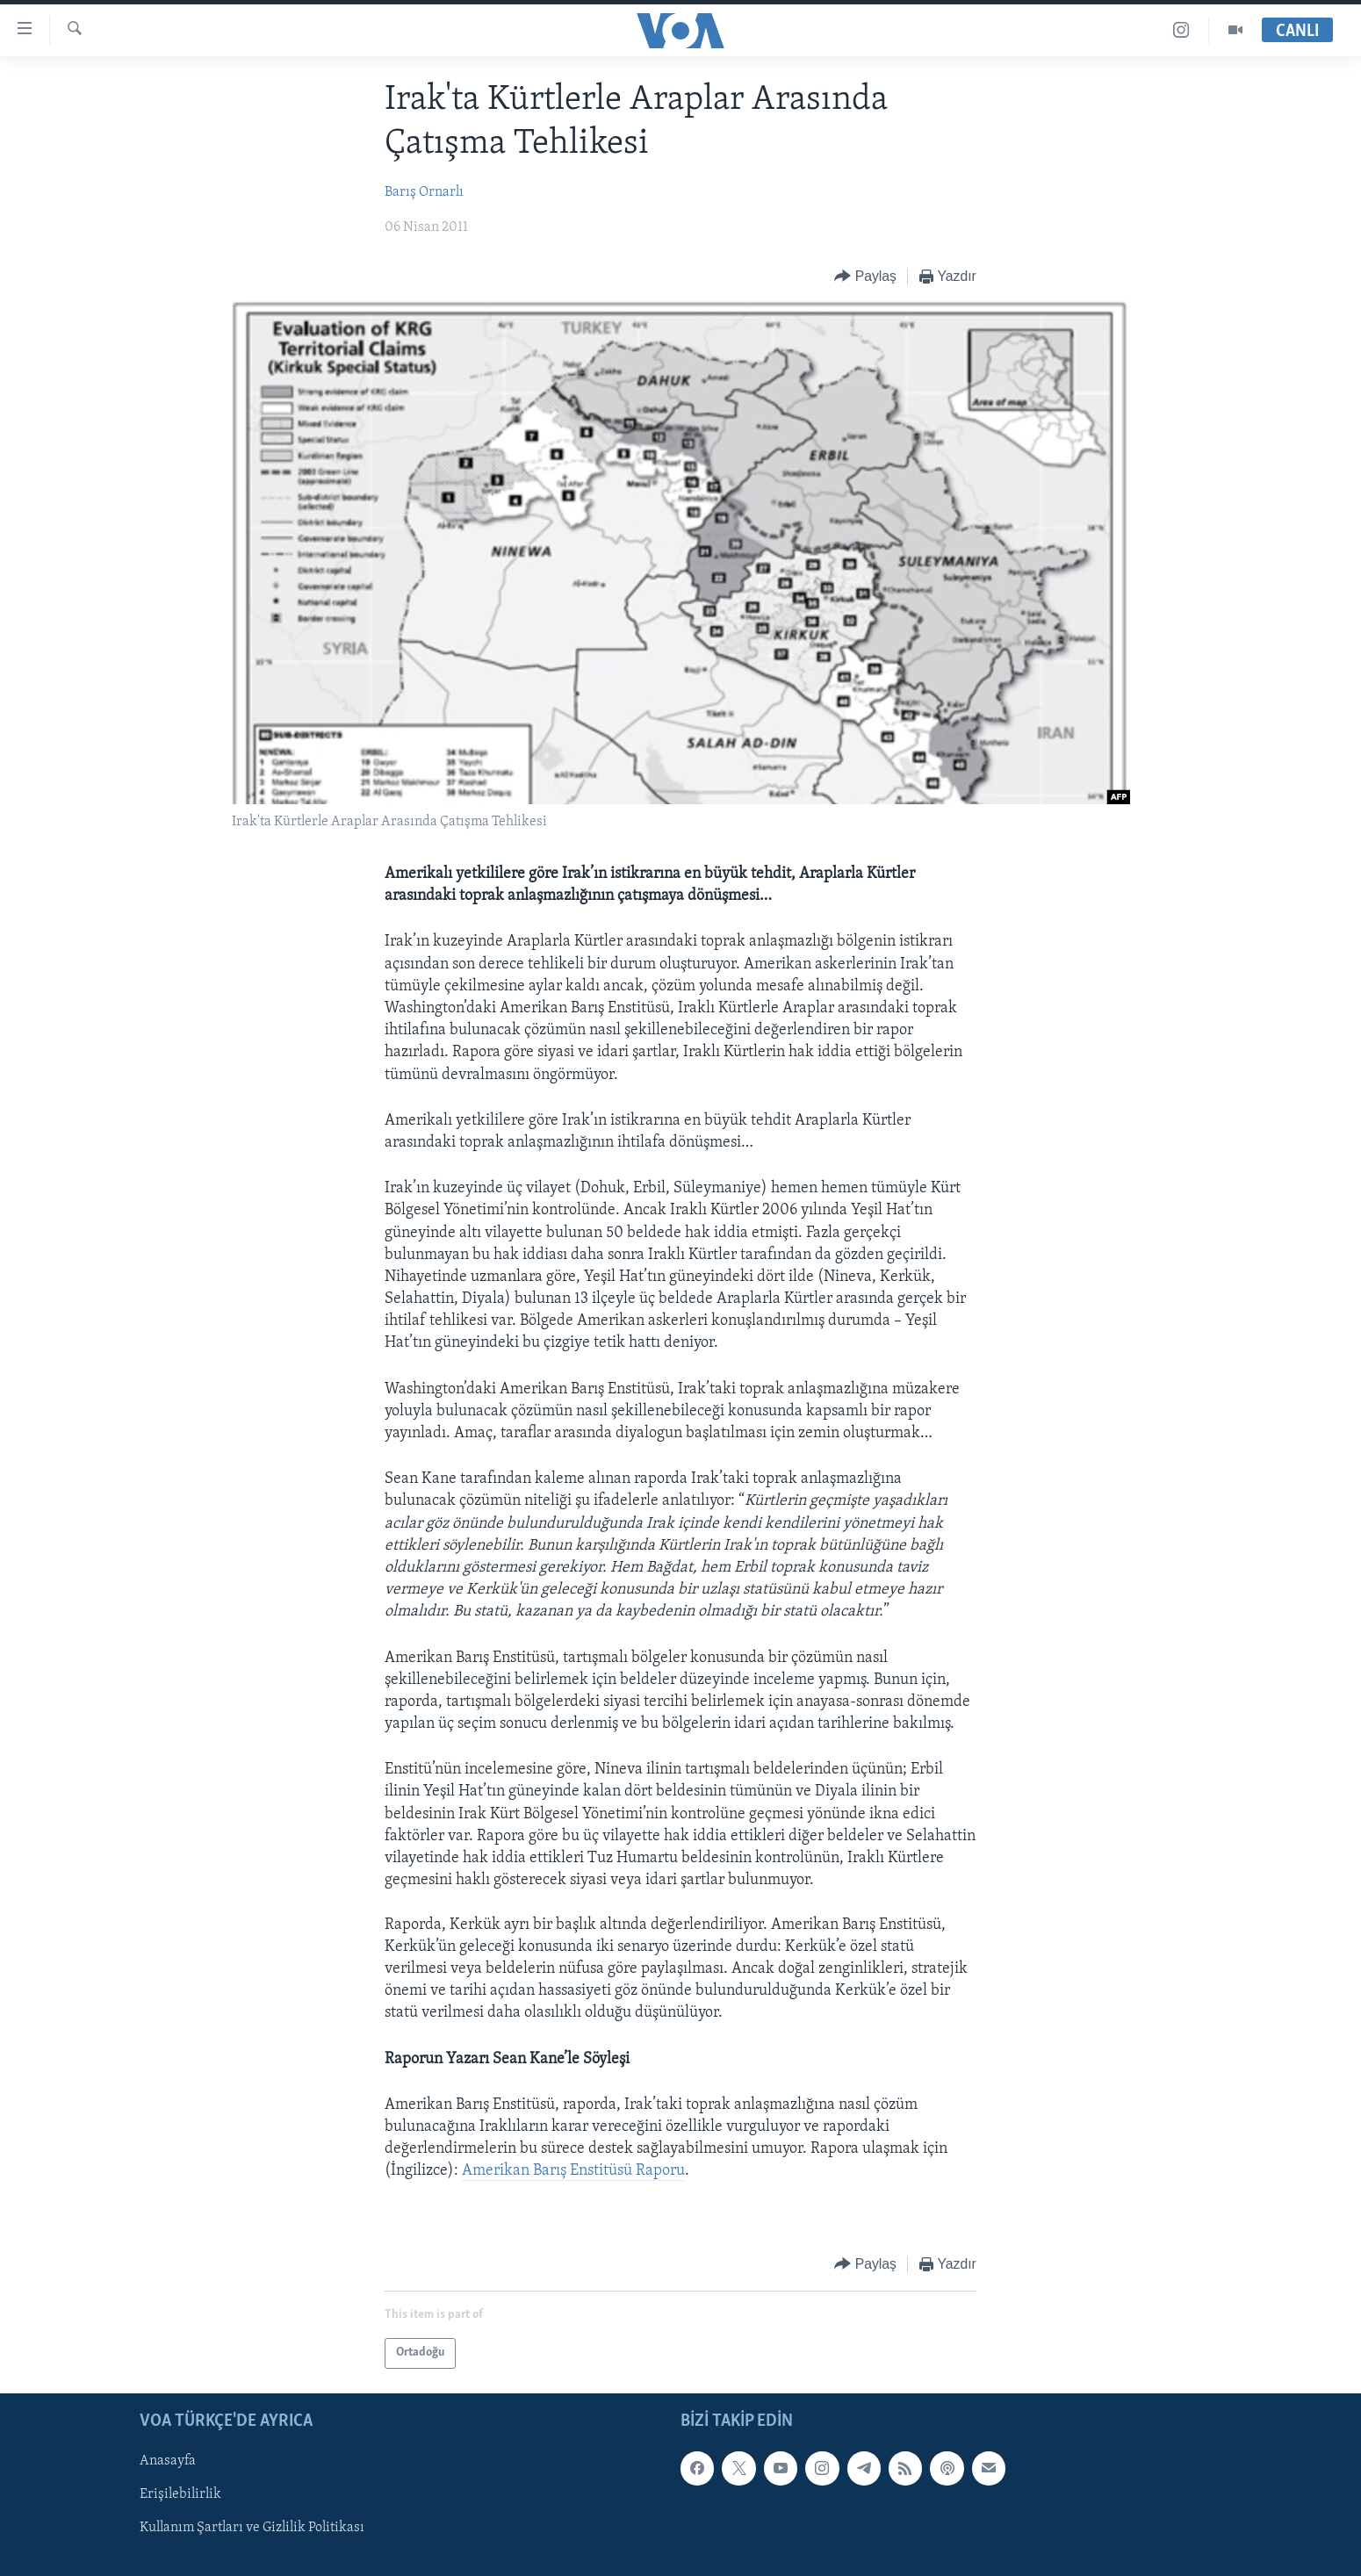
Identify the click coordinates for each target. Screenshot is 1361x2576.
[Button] (865, 277)
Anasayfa (168, 2461)
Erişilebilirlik (180, 2494)
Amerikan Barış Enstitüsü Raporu (573, 2170)
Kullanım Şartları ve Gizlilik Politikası (252, 2528)
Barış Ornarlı (424, 192)
